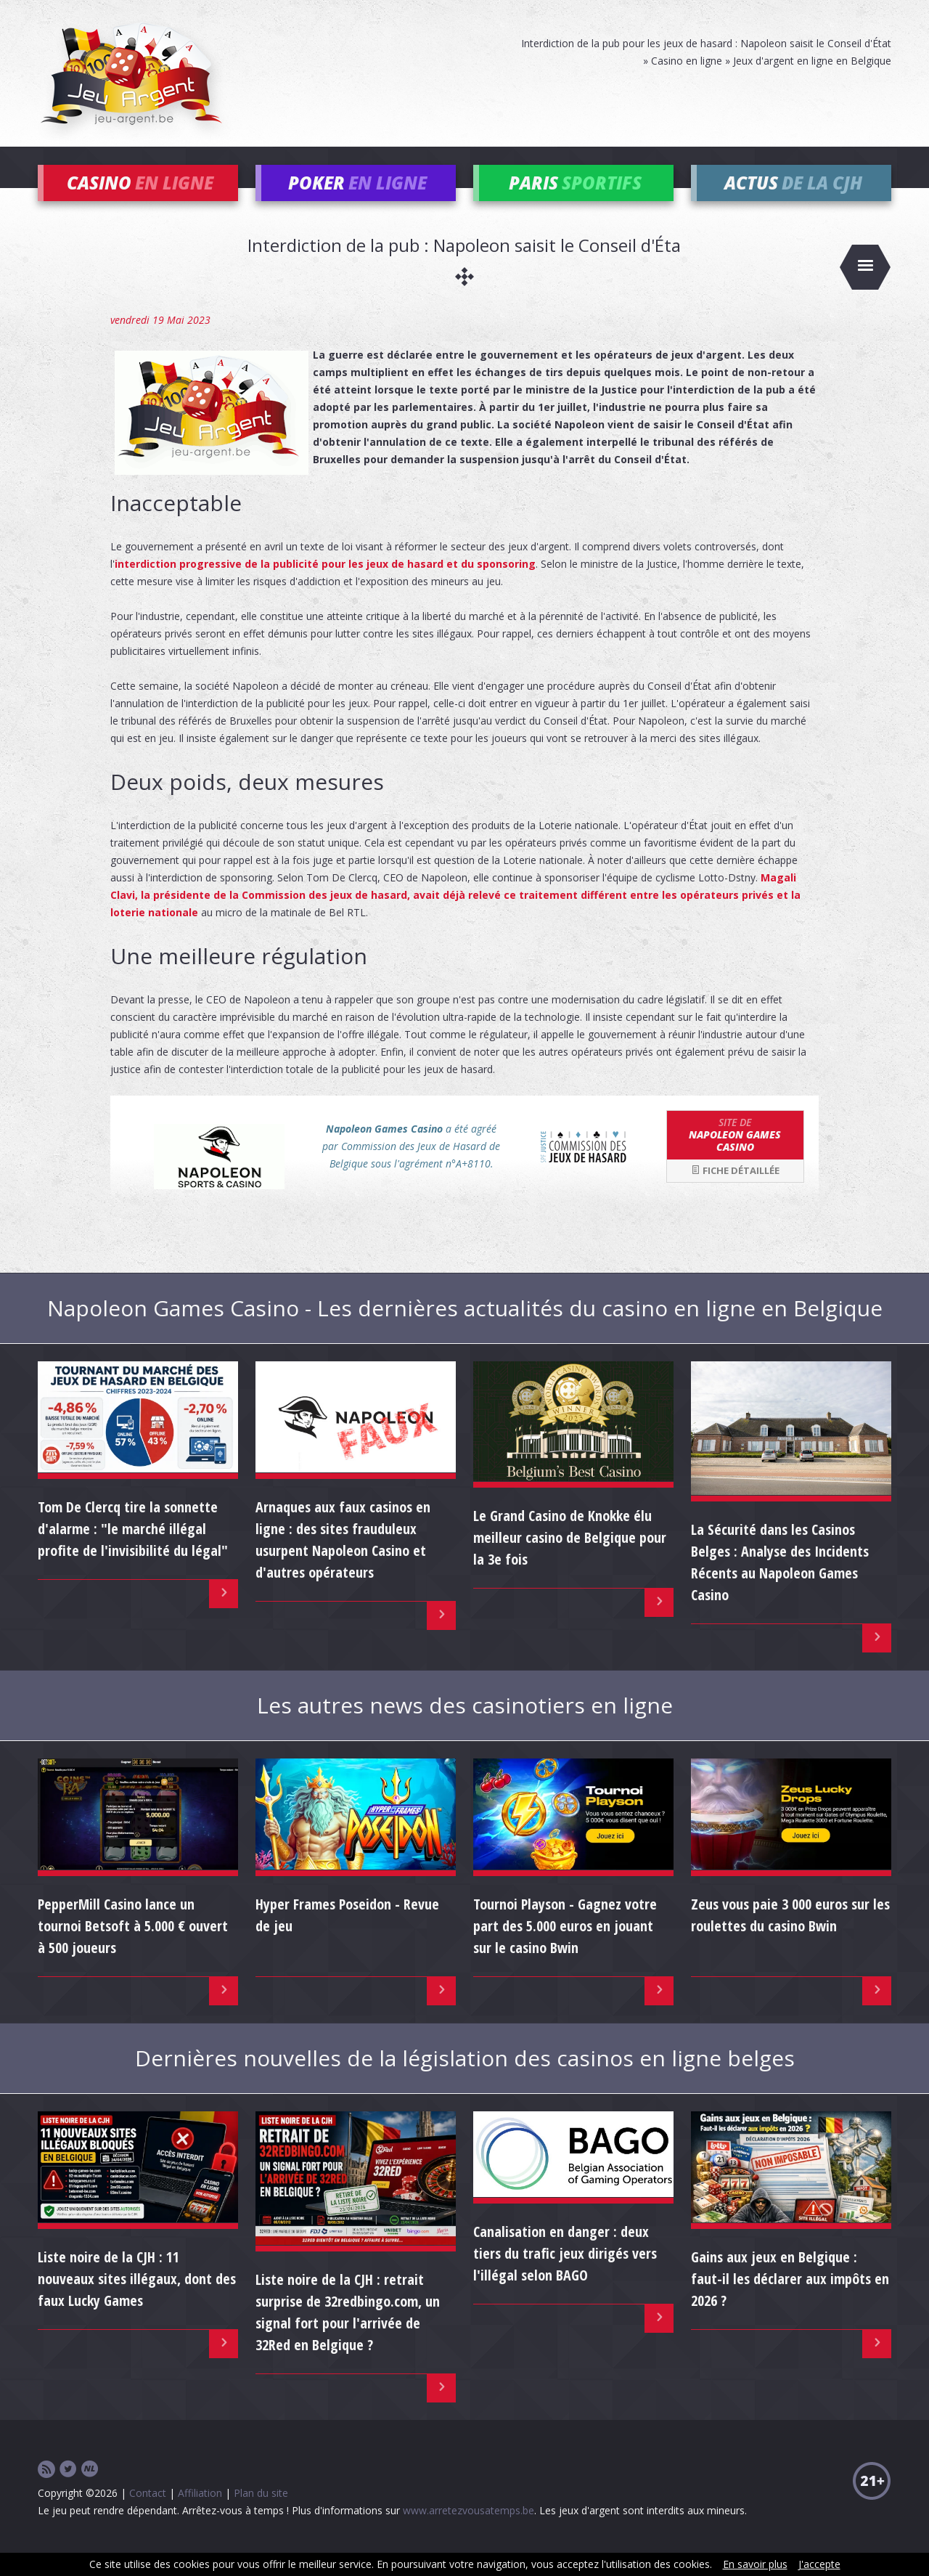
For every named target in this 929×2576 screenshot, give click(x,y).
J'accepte (819, 2564)
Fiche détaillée (735, 1192)
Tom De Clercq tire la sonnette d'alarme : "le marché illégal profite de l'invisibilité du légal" (133, 1550)
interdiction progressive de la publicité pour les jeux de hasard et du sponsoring (325, 585)
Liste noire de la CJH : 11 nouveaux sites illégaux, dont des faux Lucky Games (137, 2300)
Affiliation (200, 2515)
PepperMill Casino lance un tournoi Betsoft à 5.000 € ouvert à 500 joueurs (133, 1947)
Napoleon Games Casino (735, 1156)
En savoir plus (755, 2564)
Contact (147, 2515)
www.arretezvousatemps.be (468, 2532)
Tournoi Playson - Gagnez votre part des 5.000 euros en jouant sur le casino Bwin (565, 1947)
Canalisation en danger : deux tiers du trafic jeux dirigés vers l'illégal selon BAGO (565, 2275)
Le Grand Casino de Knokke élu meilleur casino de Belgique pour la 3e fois (569, 1559)
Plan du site (261, 2515)
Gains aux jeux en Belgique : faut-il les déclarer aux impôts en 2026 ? (790, 2300)
